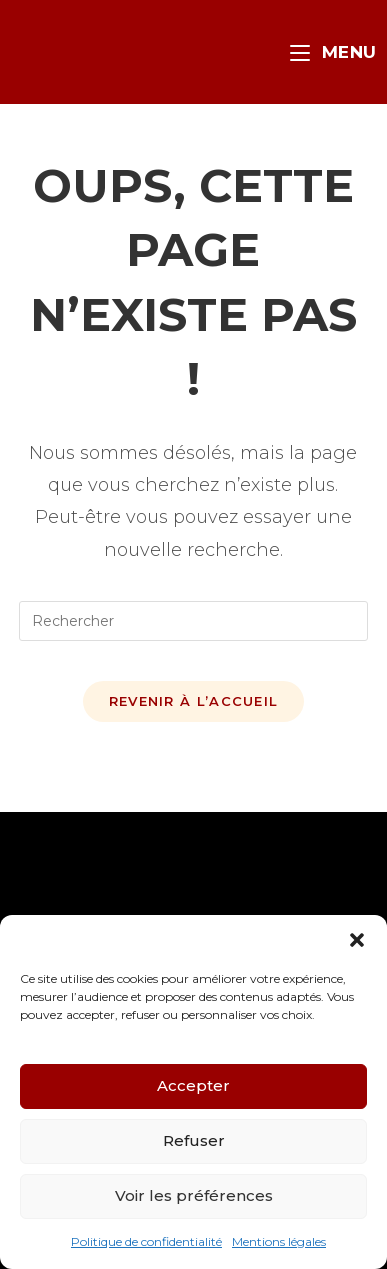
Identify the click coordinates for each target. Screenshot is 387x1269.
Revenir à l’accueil (194, 701)
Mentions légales (279, 1241)
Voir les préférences (194, 1195)
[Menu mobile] (333, 52)
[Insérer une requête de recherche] (193, 621)
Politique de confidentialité (146, 1241)
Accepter (193, 1085)
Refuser (194, 1140)
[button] (357, 940)
